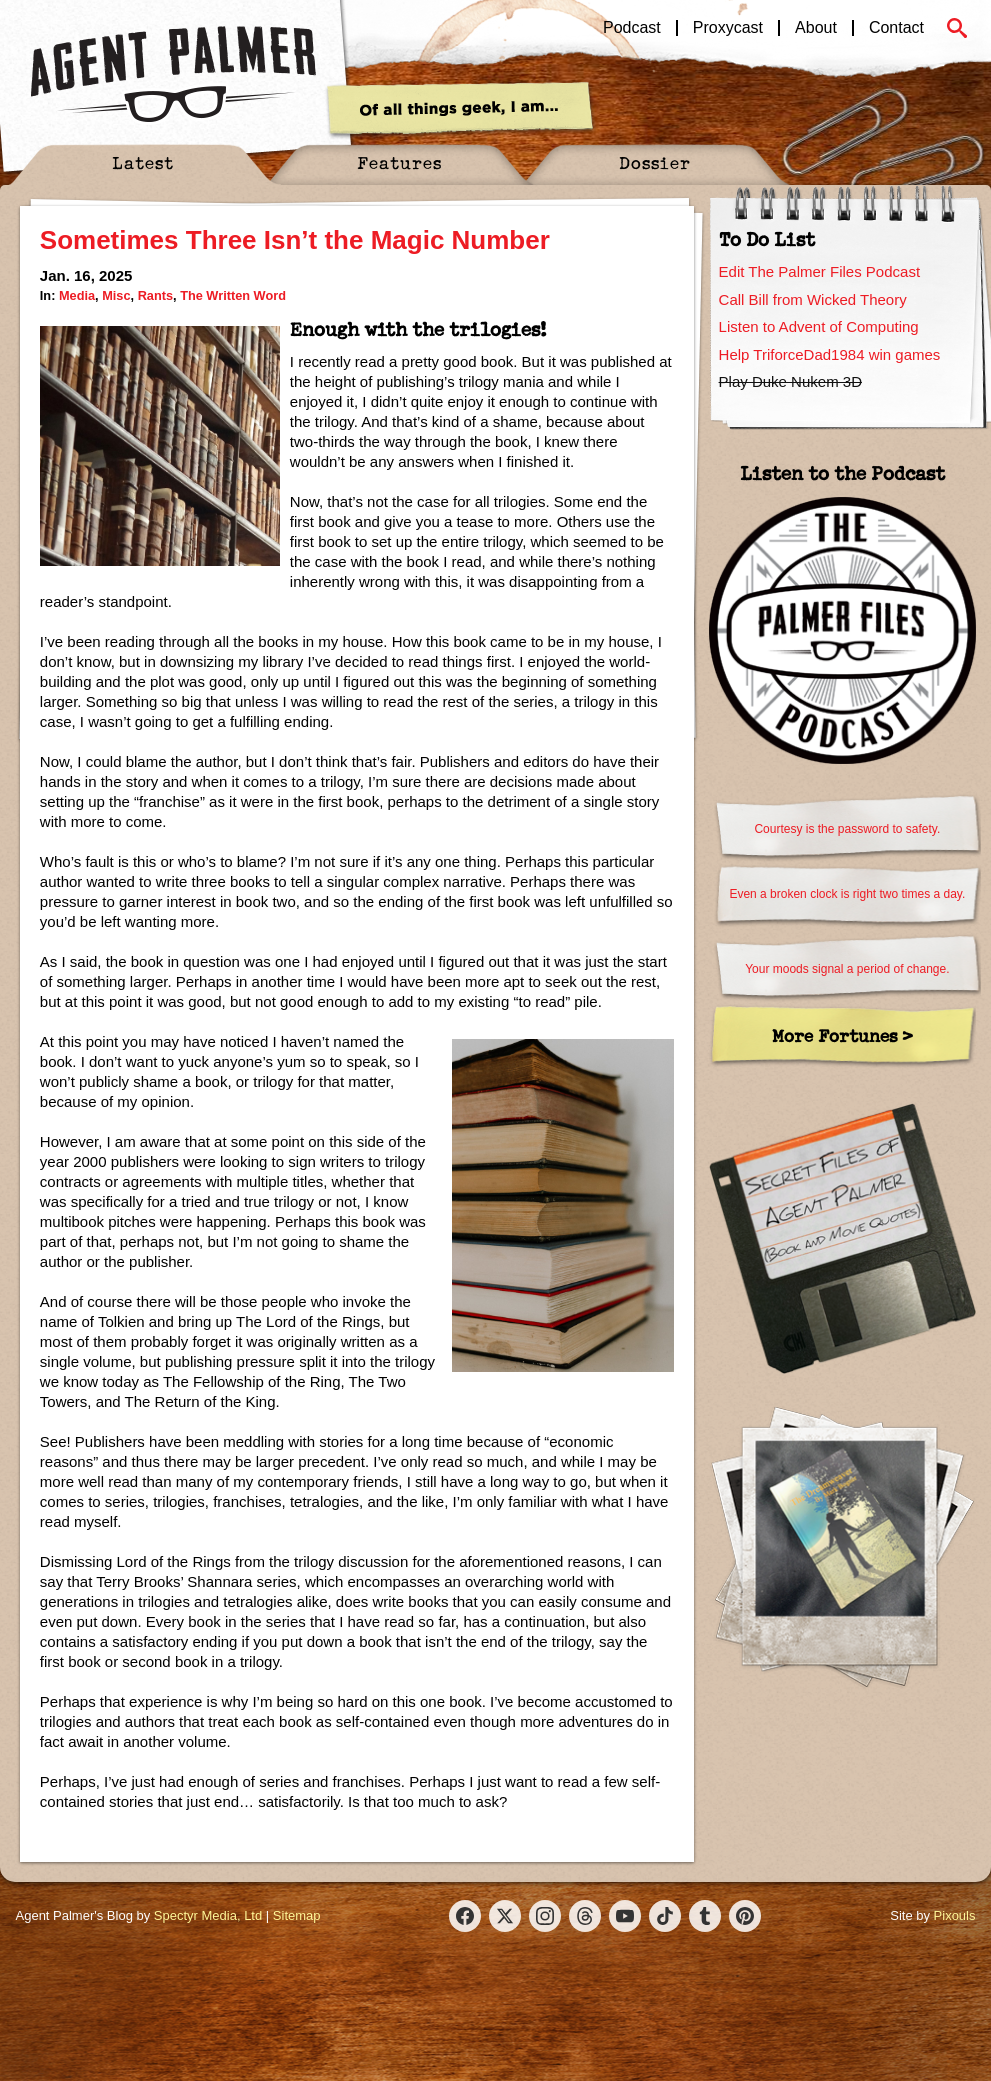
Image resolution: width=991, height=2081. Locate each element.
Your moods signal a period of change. (847, 969)
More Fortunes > (842, 1035)
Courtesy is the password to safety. (847, 829)
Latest (143, 162)
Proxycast (728, 28)
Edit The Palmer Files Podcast (819, 271)
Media (77, 295)
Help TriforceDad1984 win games (830, 354)
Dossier (655, 162)
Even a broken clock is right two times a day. (847, 894)
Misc (116, 295)
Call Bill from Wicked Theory (813, 299)
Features (399, 162)
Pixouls (955, 1915)
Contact (896, 28)
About (816, 28)
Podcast (632, 28)
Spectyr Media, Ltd (208, 1915)
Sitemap (297, 1915)
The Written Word (233, 295)
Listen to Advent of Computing (819, 326)
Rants (155, 295)
